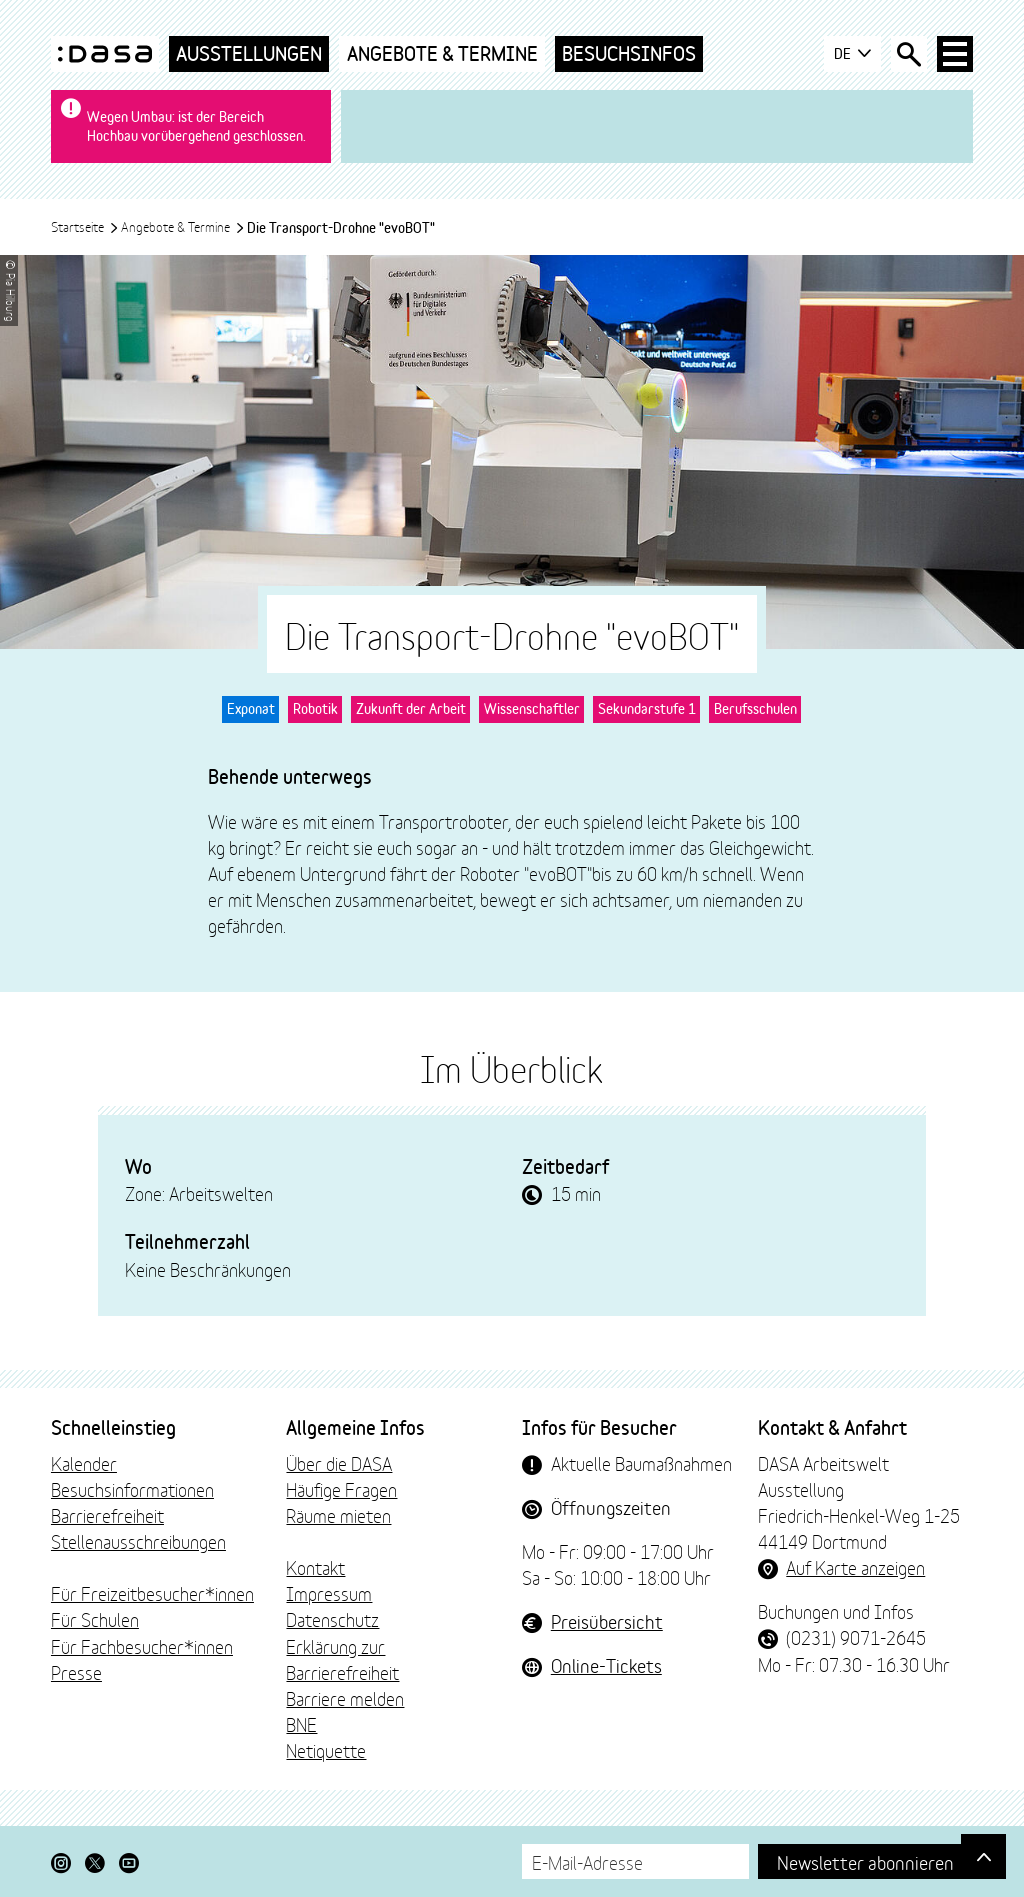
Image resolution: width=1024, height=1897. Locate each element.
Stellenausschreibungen (138, 1541)
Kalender (84, 1463)
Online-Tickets (606, 1665)
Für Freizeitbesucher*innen (152, 1593)
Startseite (85, 226)
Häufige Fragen (341, 1489)
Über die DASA (339, 1463)
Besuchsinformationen (132, 1489)
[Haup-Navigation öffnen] (955, 54)
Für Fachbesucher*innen (142, 1646)
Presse (76, 1672)
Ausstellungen (249, 53)
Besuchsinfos (629, 53)
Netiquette (326, 1750)
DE (852, 54)
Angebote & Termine (442, 53)
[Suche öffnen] (909, 54)
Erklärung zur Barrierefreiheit (342, 1659)
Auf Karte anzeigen (855, 1567)
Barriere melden (345, 1698)
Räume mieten (338, 1515)
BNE (301, 1724)
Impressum (329, 1593)
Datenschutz (332, 1619)
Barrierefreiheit (107, 1515)
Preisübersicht (607, 1621)
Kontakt (315, 1567)
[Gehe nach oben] (983, 1856)
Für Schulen (95, 1619)
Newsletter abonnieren (865, 1861)
